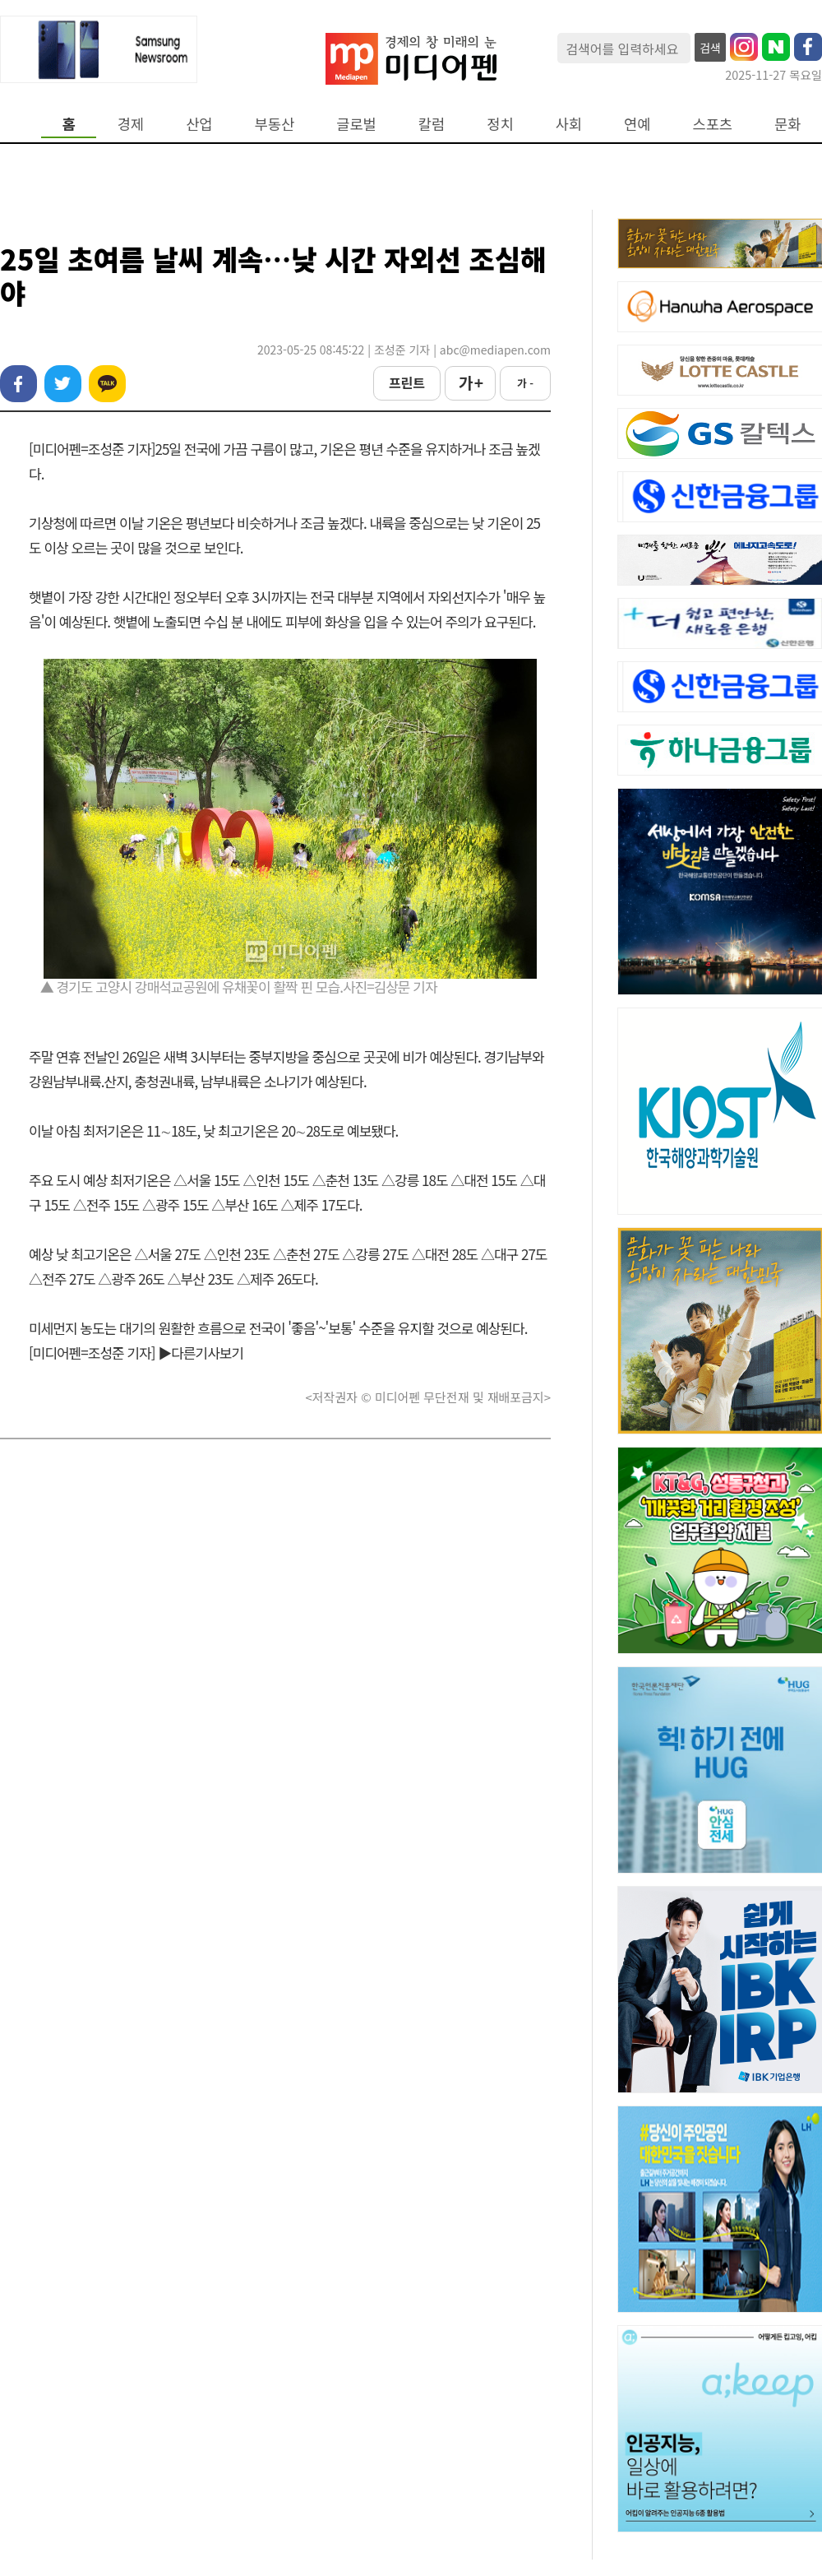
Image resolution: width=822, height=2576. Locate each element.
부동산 (275, 124)
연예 (637, 124)
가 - (525, 383)
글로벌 (356, 124)
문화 (787, 124)
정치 (500, 124)
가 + (470, 382)
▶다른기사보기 (200, 1352)
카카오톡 (107, 383)
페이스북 (18, 383)
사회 (569, 124)
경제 (131, 124)
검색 (710, 47)
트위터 (62, 383)
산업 (199, 124)
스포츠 (713, 124)
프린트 (407, 382)
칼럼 (431, 124)
